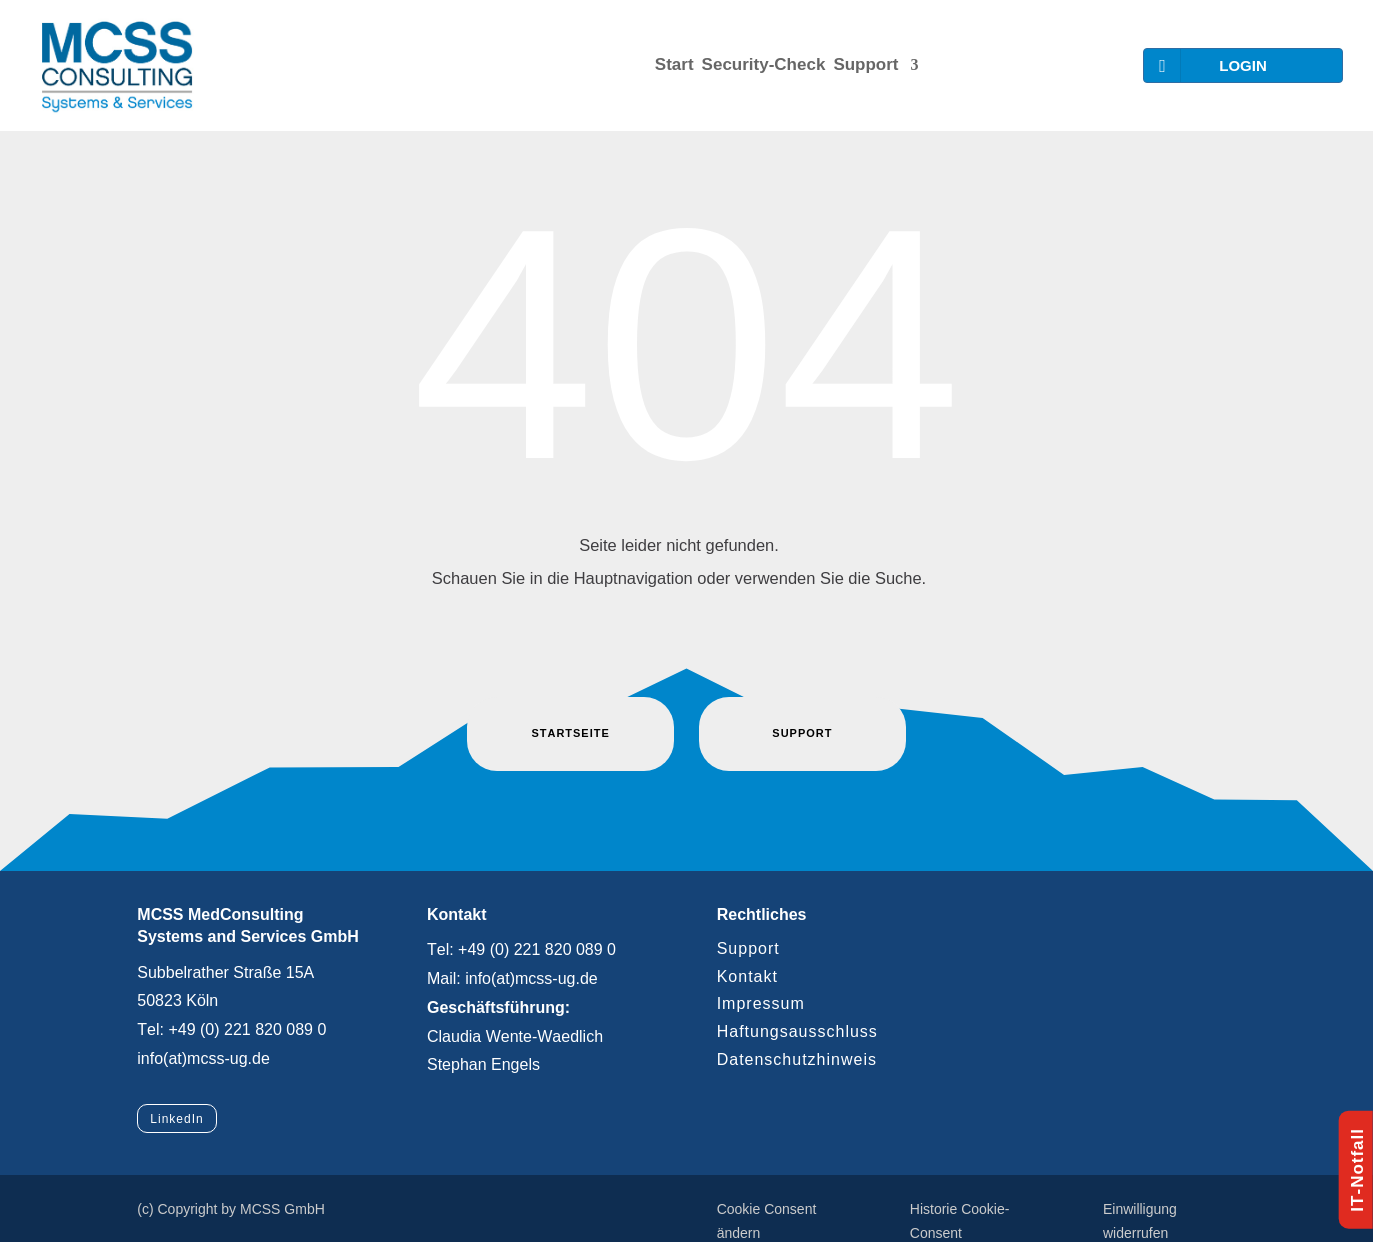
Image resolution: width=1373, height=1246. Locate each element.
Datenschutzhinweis (797, 1059)
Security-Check (764, 64)
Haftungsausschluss (797, 1031)
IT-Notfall (1357, 1170)
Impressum (761, 1003)
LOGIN (1208, 65)
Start (674, 64)
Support (865, 64)
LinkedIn (176, 1119)
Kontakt (747, 976)
